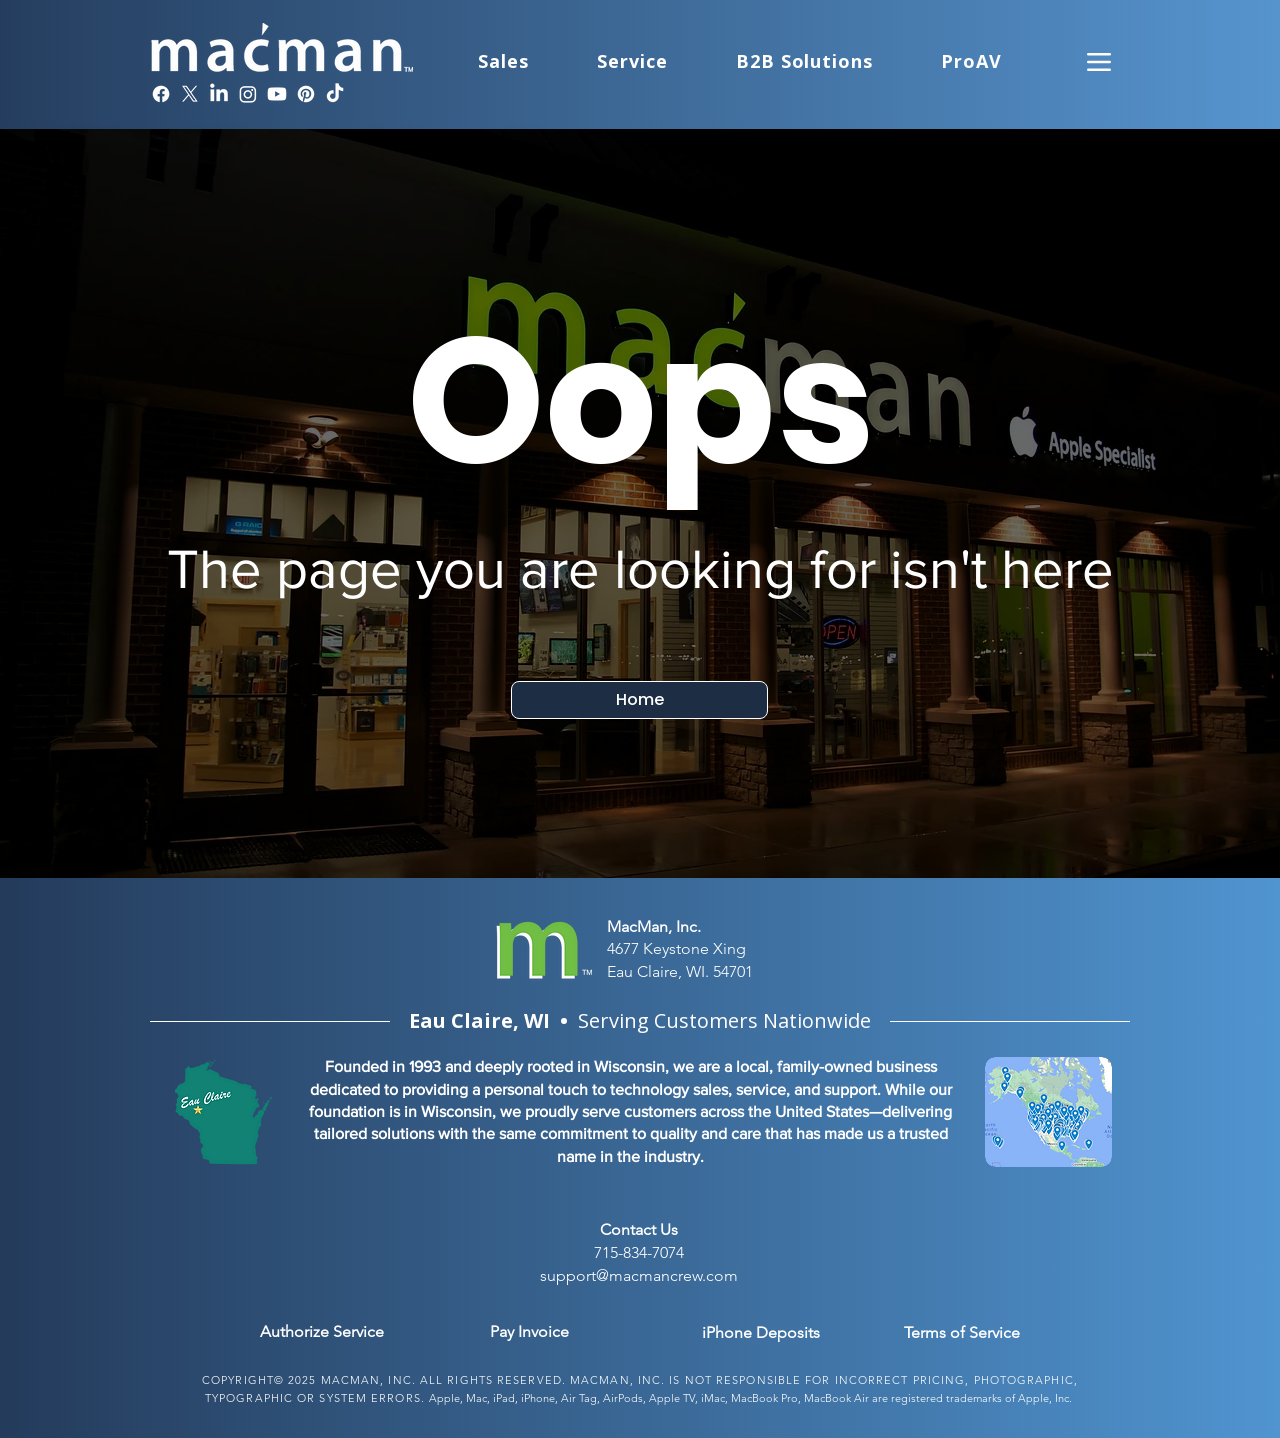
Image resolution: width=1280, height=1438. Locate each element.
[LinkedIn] (219, 94)
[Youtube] (277, 94)
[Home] (639, 700)
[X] (190, 94)
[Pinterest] (306, 94)
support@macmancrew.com (639, 1275)
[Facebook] (161, 94)
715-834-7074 (639, 1252)
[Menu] (1099, 61)
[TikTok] (335, 94)
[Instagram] (248, 94)
